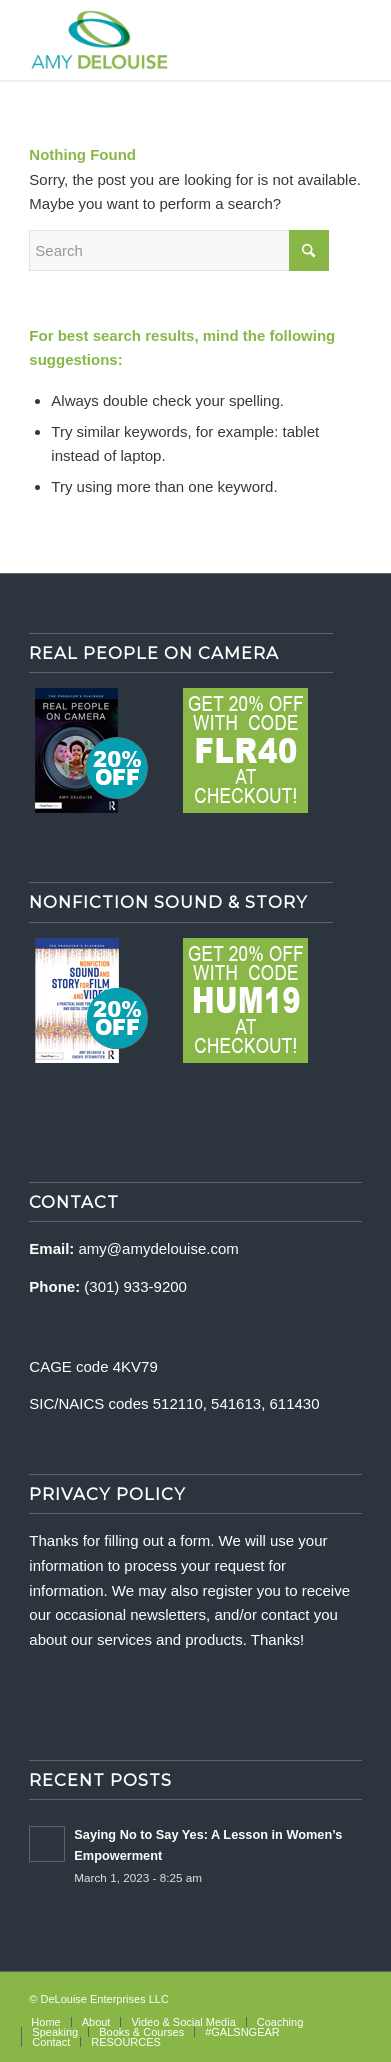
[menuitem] (45, 2022)
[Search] (179, 250)
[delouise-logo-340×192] (162, 40)
